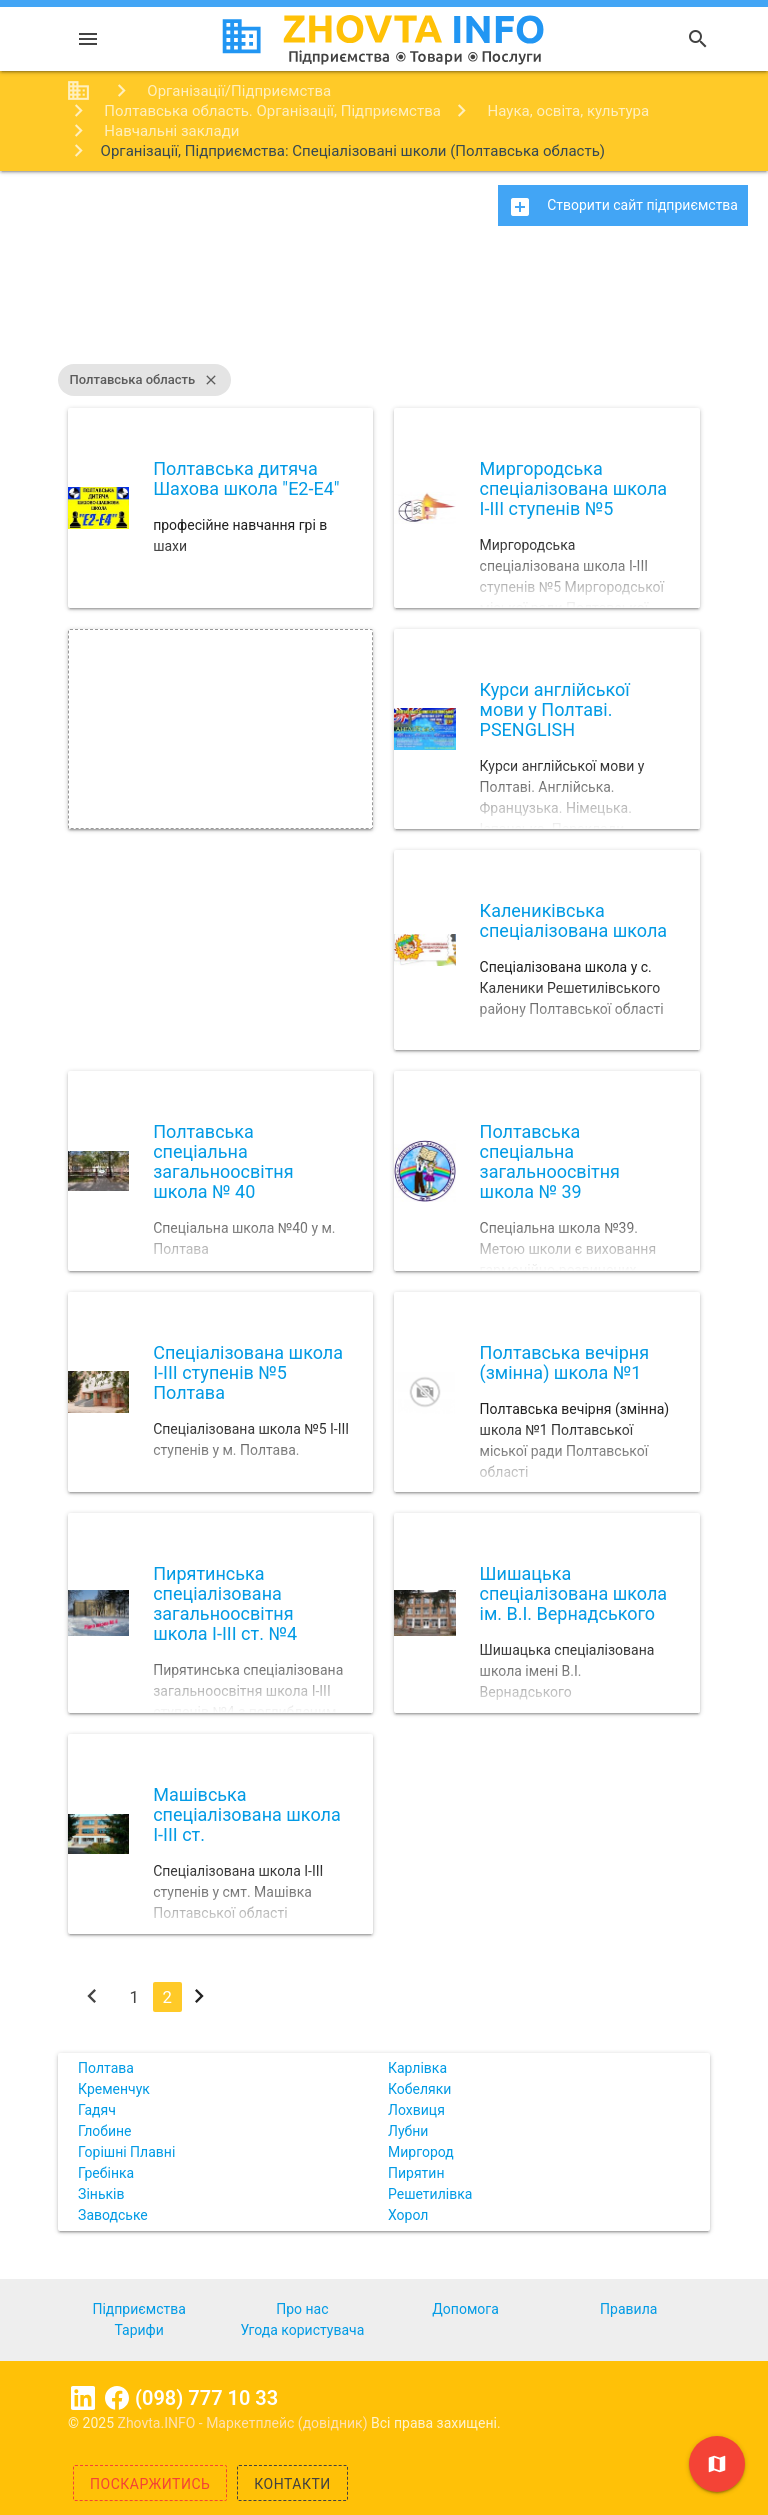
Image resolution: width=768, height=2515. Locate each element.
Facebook (117, 2398)
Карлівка (417, 2068)
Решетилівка (430, 2194)
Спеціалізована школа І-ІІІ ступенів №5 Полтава (248, 1372)
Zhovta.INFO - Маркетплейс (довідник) (245, 2423)
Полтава (106, 2068)
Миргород (421, 2152)
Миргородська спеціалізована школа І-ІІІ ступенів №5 (574, 488)
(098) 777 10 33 (206, 2398)
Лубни (408, 2131)
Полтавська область (145, 380)
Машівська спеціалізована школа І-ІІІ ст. (247, 1814)
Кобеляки (419, 2089)
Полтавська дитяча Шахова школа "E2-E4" (246, 478)
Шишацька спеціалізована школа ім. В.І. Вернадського (574, 1593)
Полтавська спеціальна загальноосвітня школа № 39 (550, 1161)
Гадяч (97, 2110)
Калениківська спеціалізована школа (574, 920)
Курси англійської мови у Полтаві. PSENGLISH (555, 709)
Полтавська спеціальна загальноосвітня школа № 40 (223, 1161)
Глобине (104, 2131)
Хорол (408, 2215)
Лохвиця (416, 2110)
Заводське (113, 2215)
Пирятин (416, 2173)
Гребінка (106, 2173)
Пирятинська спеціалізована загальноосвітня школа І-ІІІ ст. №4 (225, 1603)
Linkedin (83, 2398)
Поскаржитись (150, 2484)
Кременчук (114, 2089)
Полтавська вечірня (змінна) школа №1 (565, 1362)
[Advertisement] (384, 305)
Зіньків (101, 2194)
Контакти (292, 2484)
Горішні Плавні (126, 2152)
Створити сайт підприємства (623, 207)
